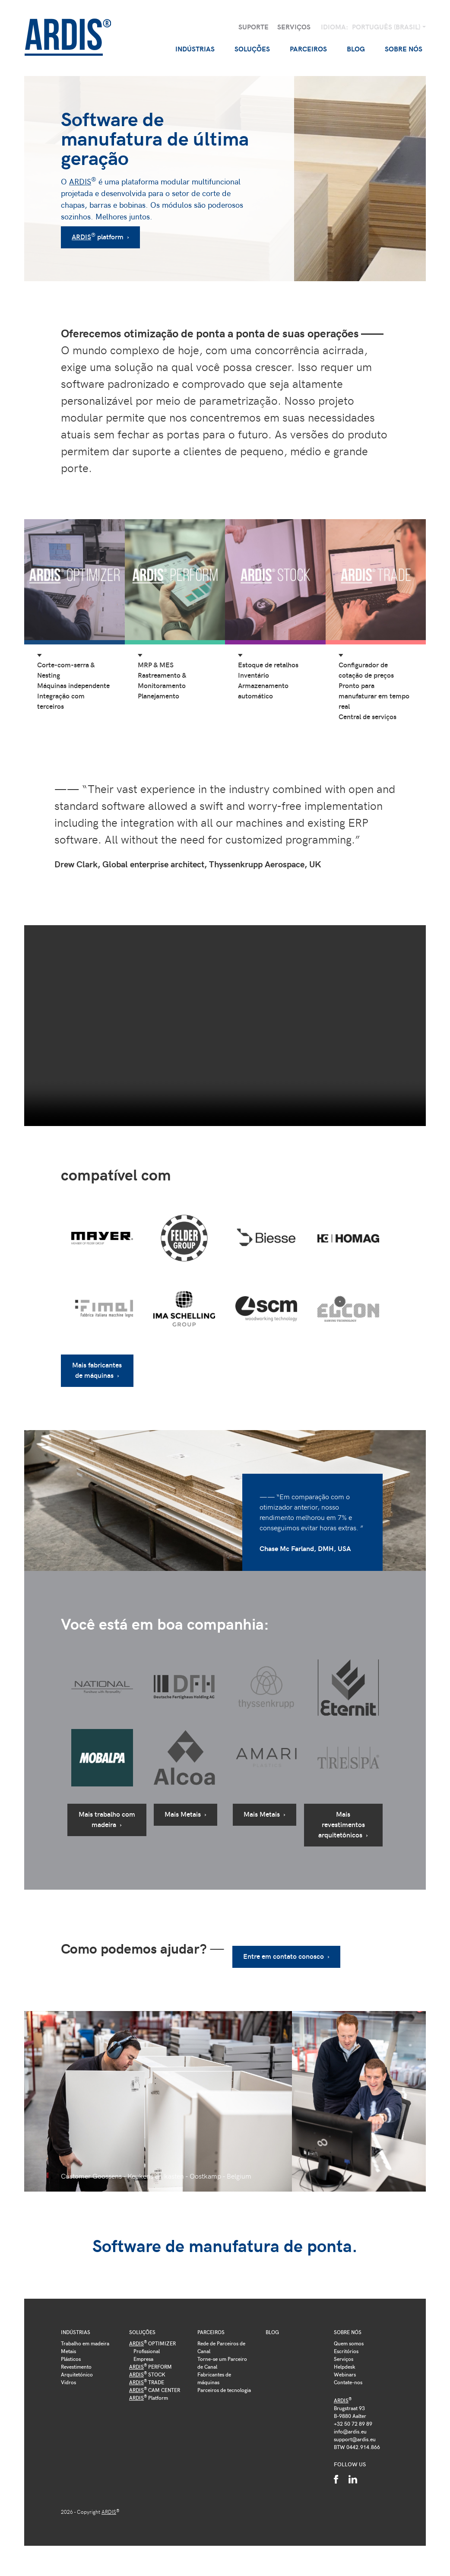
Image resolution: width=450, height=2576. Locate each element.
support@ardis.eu (355, 2439)
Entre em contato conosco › (281, 1956)
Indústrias (75, 2332)
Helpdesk (344, 2366)
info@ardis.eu (350, 2431)
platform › (100, 236)
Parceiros (211, 2332)
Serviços (294, 26)
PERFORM (150, 2366)
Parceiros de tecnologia (224, 2389)
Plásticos (71, 2358)
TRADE (146, 2382)
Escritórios (346, 2351)
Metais (68, 2351)
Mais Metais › (185, 1813)
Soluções (142, 2332)
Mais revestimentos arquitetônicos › (343, 1824)
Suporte (253, 26)
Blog (356, 48)
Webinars (345, 2374)
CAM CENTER (154, 2389)
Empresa (143, 2358)
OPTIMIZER (152, 2343)
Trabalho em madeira (85, 2343)
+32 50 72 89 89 (353, 2423)
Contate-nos (348, 2382)
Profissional (146, 2351)
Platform (148, 2397)
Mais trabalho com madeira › (107, 1819)
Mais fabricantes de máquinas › (97, 1370)
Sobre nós (347, 2332)
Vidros (68, 2382)
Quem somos (349, 2343)
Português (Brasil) (387, 26)
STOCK (147, 2374)
